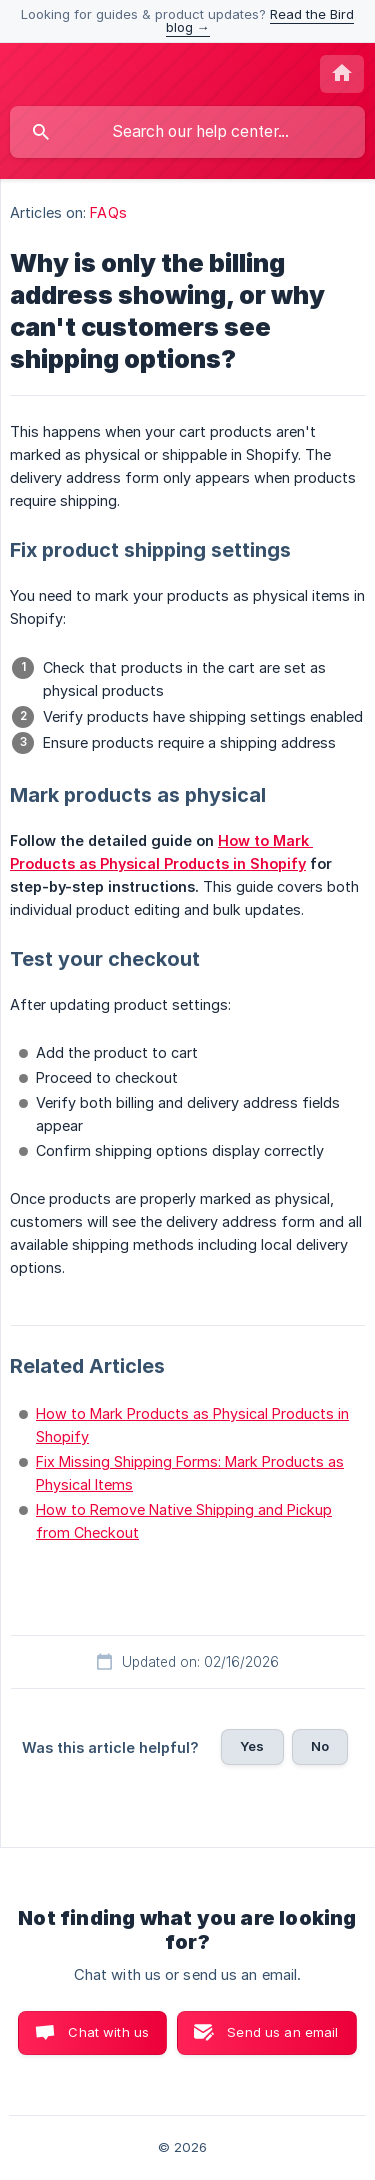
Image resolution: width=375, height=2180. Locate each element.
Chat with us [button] (108, 2032)
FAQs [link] (108, 212)
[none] (342, 74)
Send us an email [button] (282, 2032)
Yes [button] (252, 1746)
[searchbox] (187, 132)
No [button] (320, 1746)
